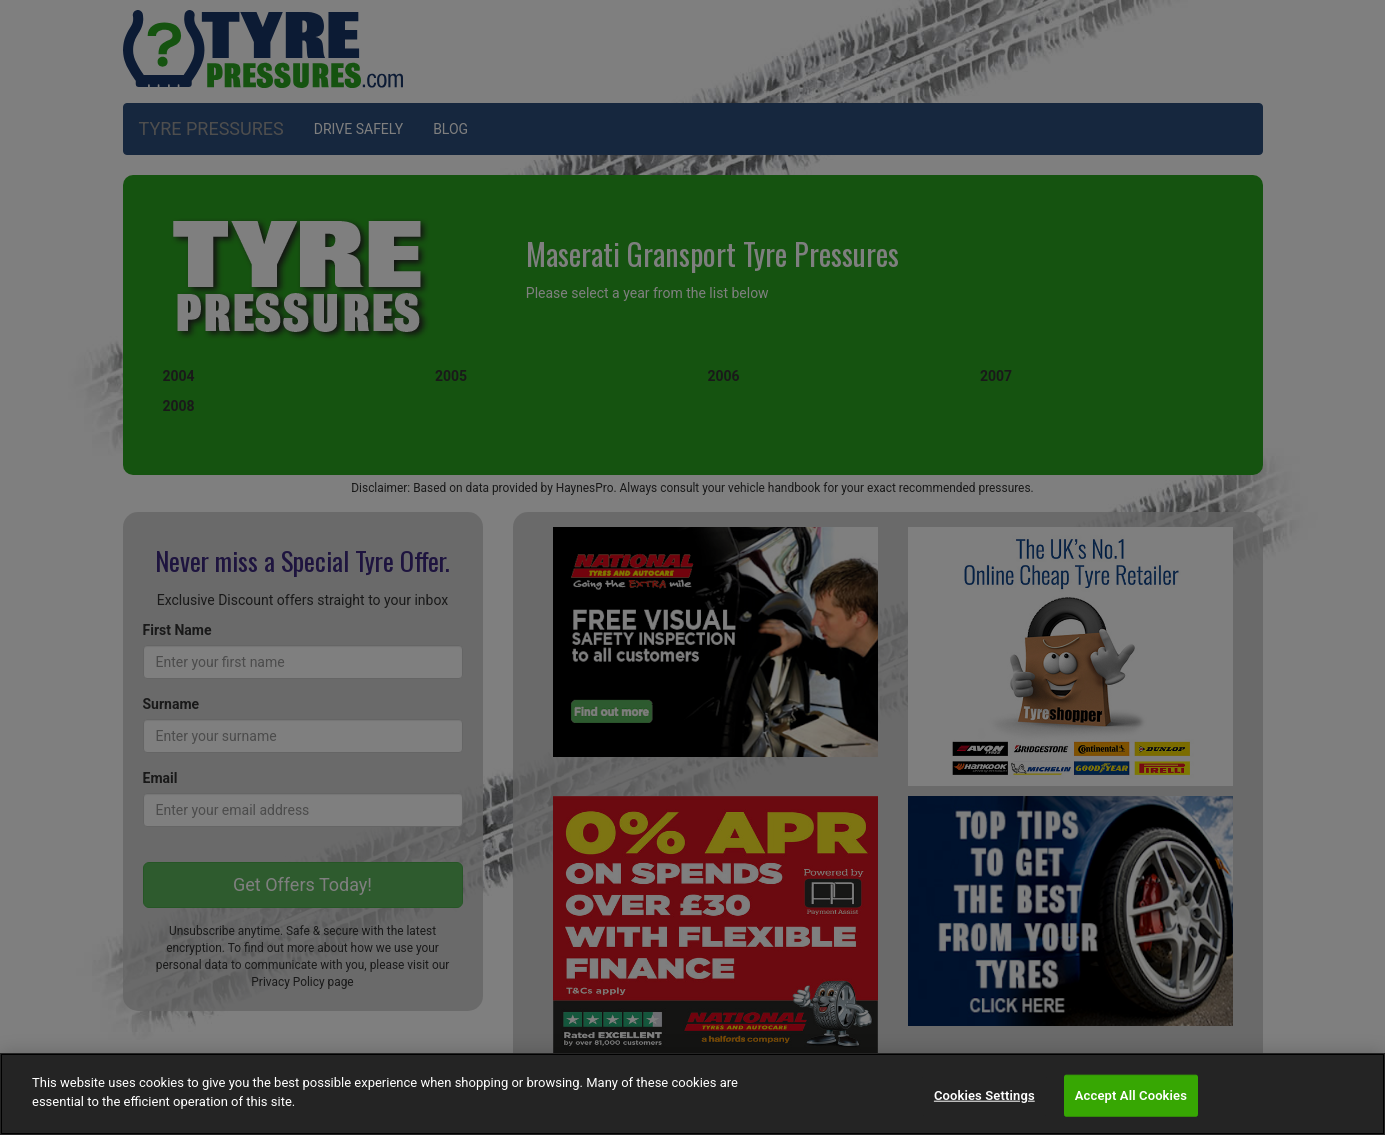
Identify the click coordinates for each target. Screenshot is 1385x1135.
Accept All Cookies (1131, 1095)
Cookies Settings (984, 1095)
